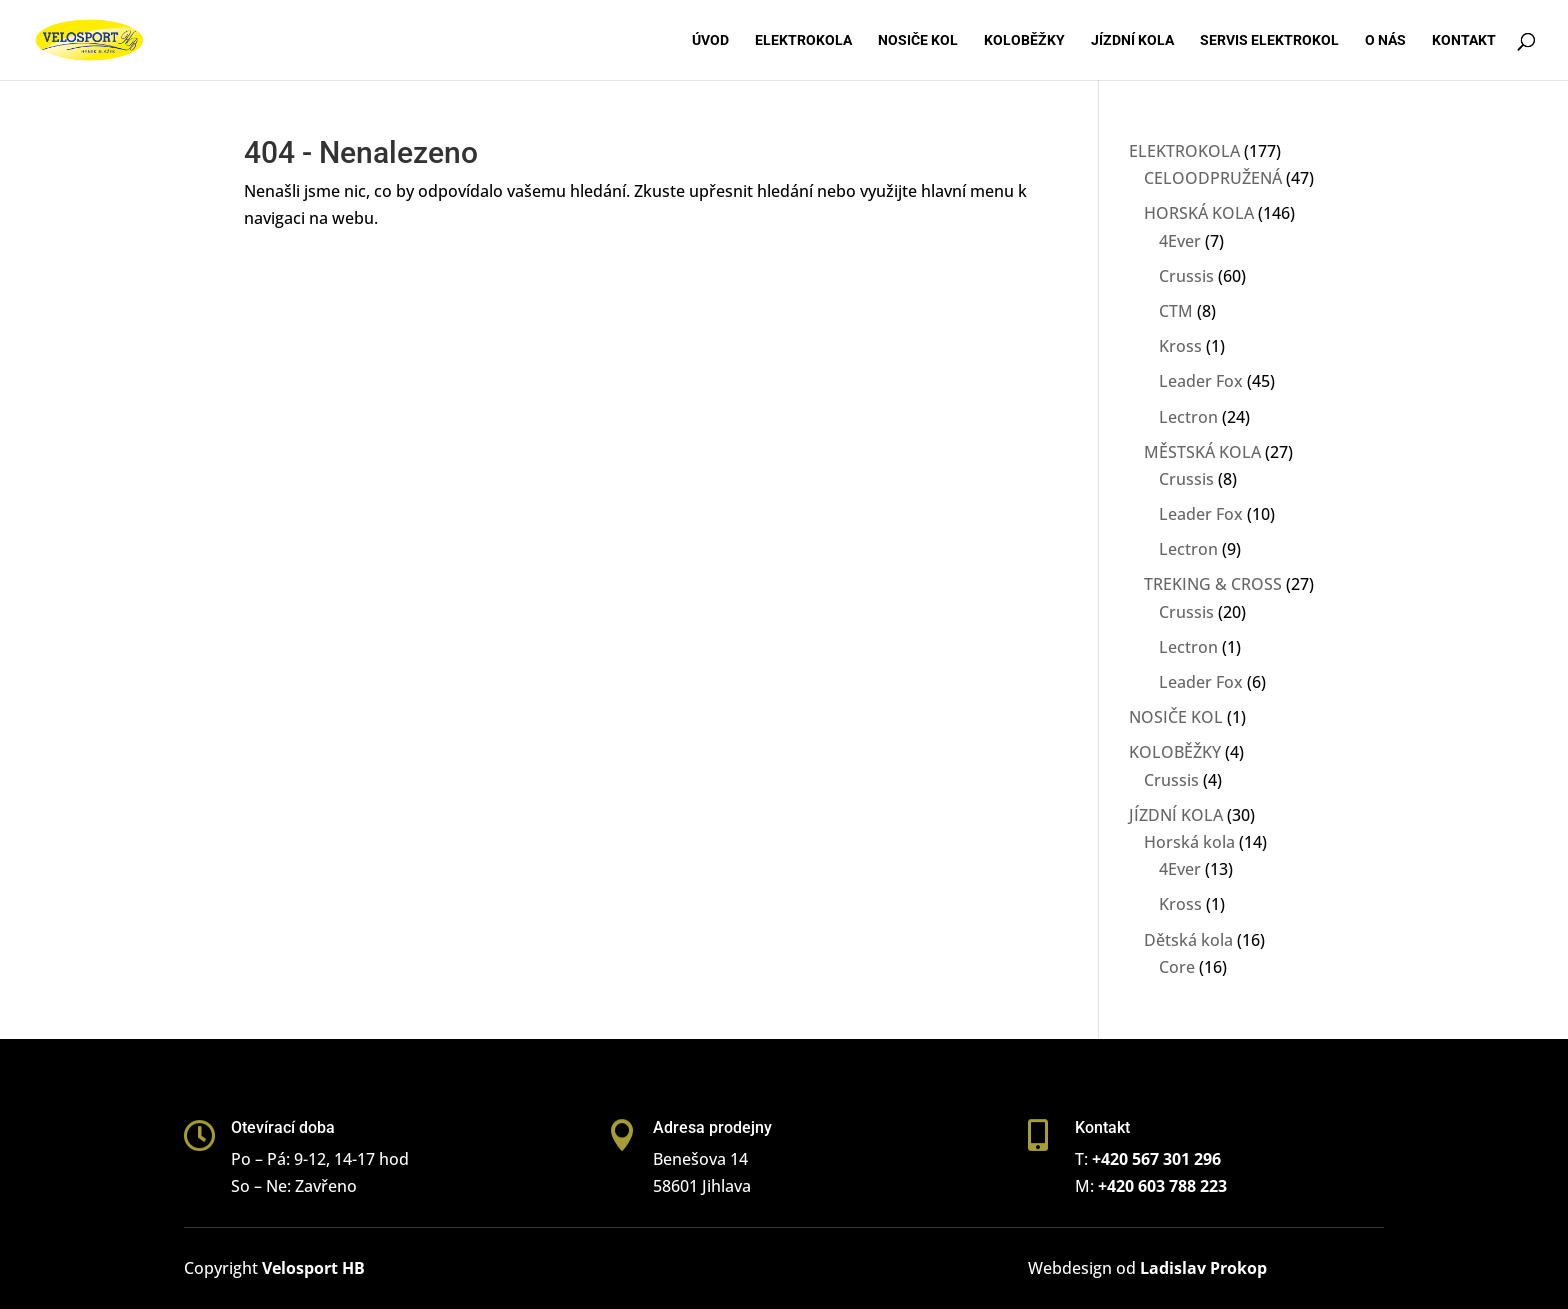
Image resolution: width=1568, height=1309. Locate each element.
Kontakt (1464, 40)
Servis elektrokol (1269, 40)
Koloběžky (1024, 40)
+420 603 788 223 (1162, 1186)
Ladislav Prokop (1203, 1268)
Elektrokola (803, 40)
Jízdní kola (1132, 40)
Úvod (710, 40)
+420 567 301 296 (1156, 1159)
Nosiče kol (918, 40)
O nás (1385, 40)
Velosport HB (313, 1268)
